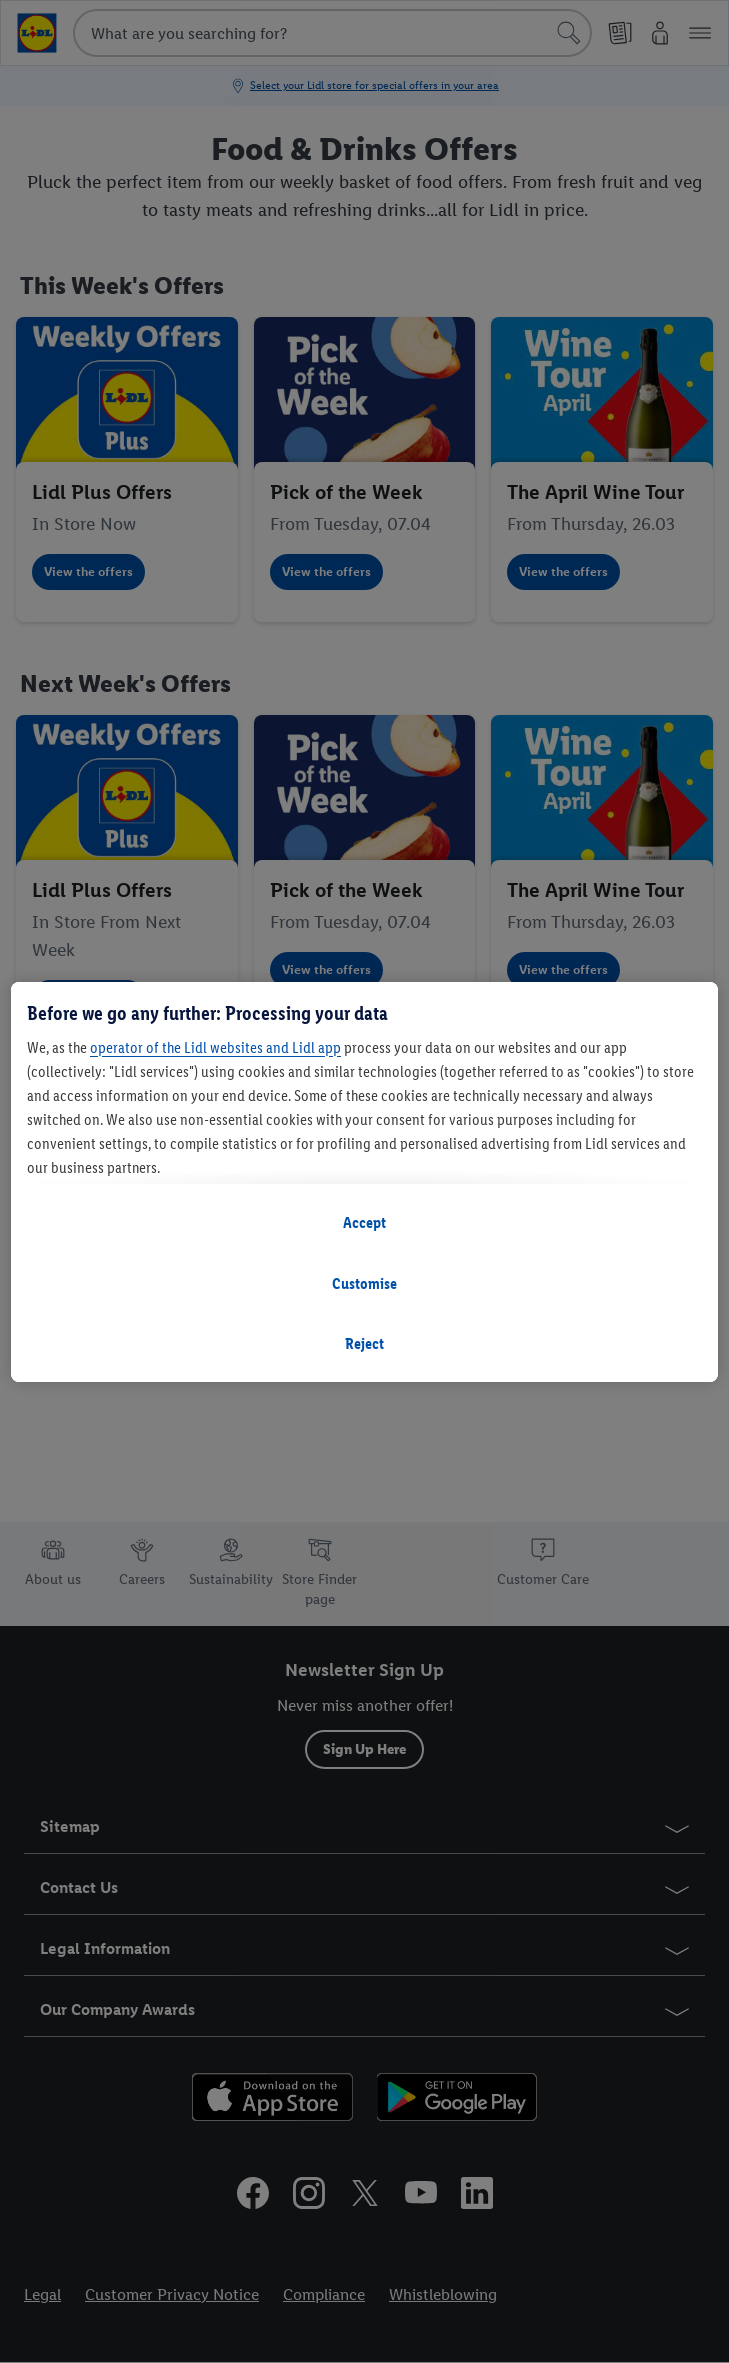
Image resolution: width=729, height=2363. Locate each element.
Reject (364, 1343)
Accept (364, 1222)
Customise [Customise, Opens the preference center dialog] (364, 1283)
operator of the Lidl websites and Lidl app (215, 1047)
